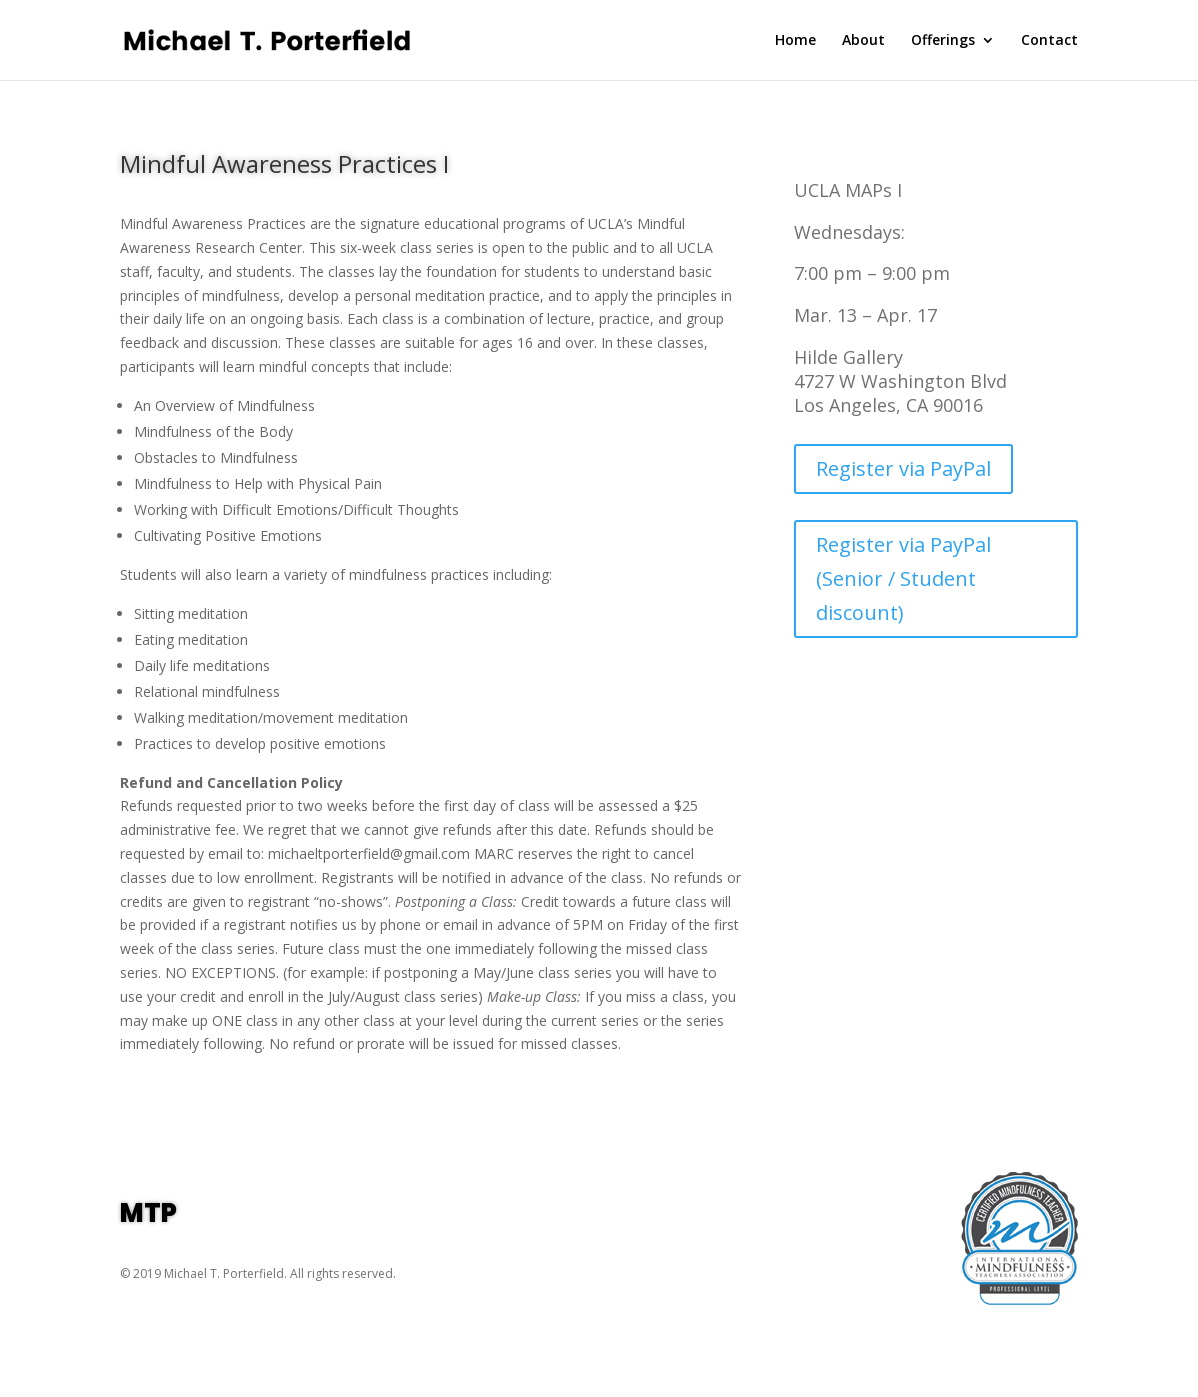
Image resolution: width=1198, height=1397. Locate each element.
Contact (1049, 41)
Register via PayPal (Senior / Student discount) (903, 578)
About (863, 41)
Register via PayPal (903, 468)
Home (795, 41)
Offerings (943, 41)
